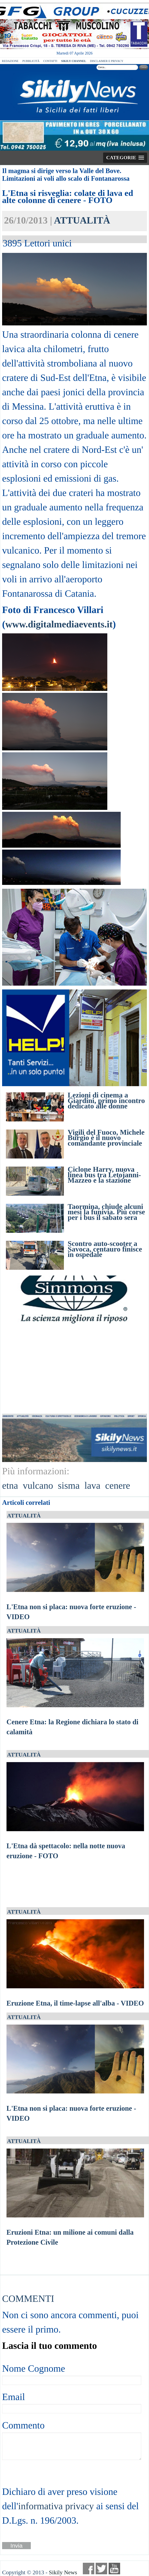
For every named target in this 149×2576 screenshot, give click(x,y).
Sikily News (63, 2572)
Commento (23, 2425)
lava (92, 1485)
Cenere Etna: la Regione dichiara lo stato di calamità (75, 1718)
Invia (16, 2545)
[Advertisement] (74, 1369)
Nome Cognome (33, 2368)
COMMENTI (28, 2298)
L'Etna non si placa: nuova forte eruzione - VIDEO (75, 1603)
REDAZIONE (10, 61)
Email (13, 2396)
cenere (117, 1485)
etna (10, 1485)
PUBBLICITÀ (30, 61)
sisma (69, 1485)
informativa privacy (56, 2506)
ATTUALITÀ (82, 220)
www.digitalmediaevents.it (59, 624)
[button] (125, 158)
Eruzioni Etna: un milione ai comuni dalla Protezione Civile (75, 2228)
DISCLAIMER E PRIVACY (106, 61)
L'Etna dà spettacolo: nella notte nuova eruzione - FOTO (75, 1842)
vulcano (38, 1485)
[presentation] (31, 2472)
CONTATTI (50, 61)
